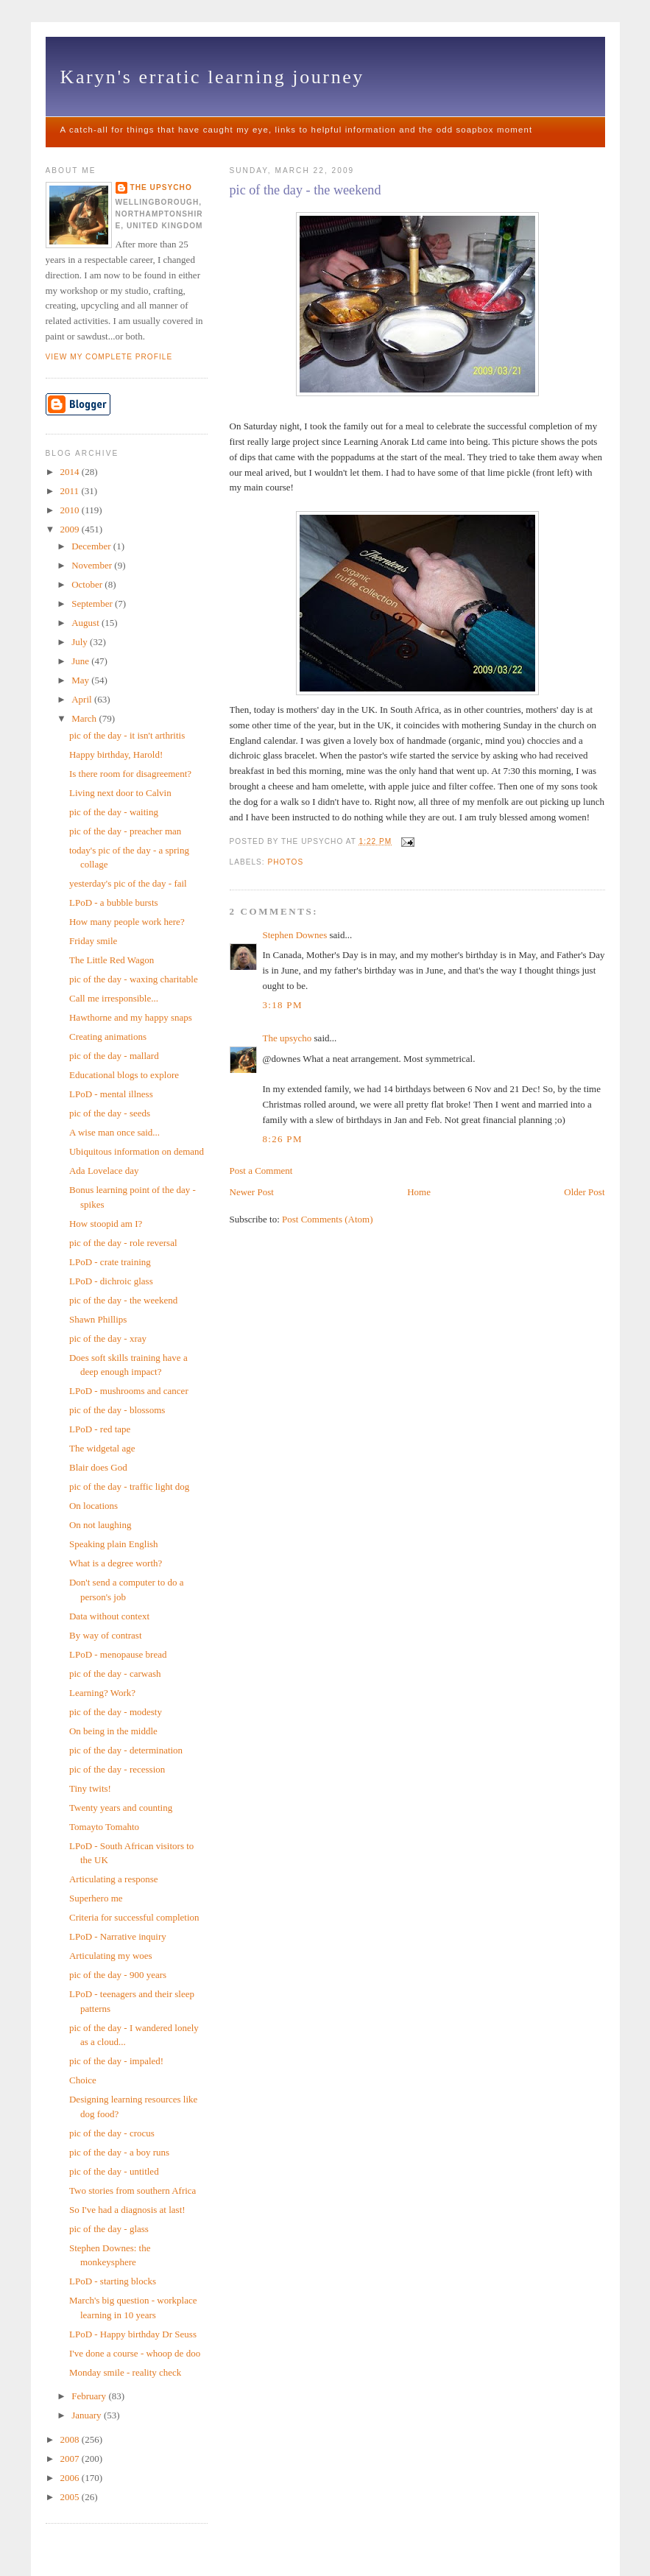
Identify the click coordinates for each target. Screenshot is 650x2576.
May (81, 680)
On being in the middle (113, 1730)
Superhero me (96, 1898)
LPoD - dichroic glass (111, 1281)
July (80, 641)
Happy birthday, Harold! (116, 754)
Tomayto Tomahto (104, 1826)
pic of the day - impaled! (116, 2060)
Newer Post (252, 1191)
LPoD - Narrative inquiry (117, 1936)
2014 (71, 471)
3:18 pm (283, 1004)
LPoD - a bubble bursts (113, 902)
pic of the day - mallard (114, 1055)
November (92, 565)
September (93, 603)
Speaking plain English (113, 1543)
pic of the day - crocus (112, 2133)
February (89, 2395)
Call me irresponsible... (113, 998)
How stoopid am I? (105, 1223)
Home (419, 1191)
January (87, 2415)
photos (286, 862)
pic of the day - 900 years (117, 1974)
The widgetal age (102, 1448)
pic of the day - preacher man (125, 831)
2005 (71, 2496)
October (88, 584)
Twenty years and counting (120, 1807)
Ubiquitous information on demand (136, 1151)
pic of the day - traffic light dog (129, 1486)
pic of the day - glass (109, 2228)
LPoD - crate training (110, 1261)
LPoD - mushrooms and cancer (128, 1390)
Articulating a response (113, 1879)
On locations (93, 1505)
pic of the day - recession (117, 1769)
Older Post (584, 1191)
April (82, 699)
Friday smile (93, 940)
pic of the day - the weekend (305, 190)
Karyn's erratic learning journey (212, 77)
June (81, 660)
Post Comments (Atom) (327, 1219)
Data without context (109, 1616)
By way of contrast (105, 1635)
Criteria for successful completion (134, 1917)
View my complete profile (109, 357)
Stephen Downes (295, 934)
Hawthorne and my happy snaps (130, 1017)
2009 (71, 529)
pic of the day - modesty (115, 1711)
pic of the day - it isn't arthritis (127, 735)
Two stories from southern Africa (132, 2190)
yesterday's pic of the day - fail (128, 883)
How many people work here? (127, 921)
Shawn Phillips (98, 1319)
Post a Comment (261, 1170)
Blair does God (98, 1467)
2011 (71, 490)
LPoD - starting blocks (112, 2281)
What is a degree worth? (115, 1563)
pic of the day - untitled (114, 2171)
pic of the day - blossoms (117, 1409)
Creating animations (107, 1036)
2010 (71, 509)
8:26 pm (283, 1138)
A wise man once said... (114, 1132)
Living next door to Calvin (120, 792)
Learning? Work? (102, 1692)
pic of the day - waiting (113, 811)
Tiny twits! (90, 1788)
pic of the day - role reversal (123, 1242)
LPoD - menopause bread (118, 1654)
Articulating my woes (110, 1955)
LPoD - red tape (99, 1429)
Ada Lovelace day (104, 1170)
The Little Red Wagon (111, 959)
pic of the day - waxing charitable (133, 979)
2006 (71, 2477)
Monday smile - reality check (125, 2372)
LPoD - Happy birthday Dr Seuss (133, 2334)
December (92, 546)
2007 (71, 2458)
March (85, 718)
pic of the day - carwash (115, 1673)
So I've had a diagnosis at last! (127, 2209)
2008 (71, 2439)
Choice (82, 2080)
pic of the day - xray (107, 1338)
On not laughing (100, 1524)
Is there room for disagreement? (130, 773)
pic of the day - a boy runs (119, 2152)
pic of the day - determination (126, 1750)
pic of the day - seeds (109, 1113)
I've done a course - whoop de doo (134, 2353)
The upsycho (287, 1038)
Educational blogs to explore (124, 1074)
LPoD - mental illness (111, 1093)
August (86, 622)
